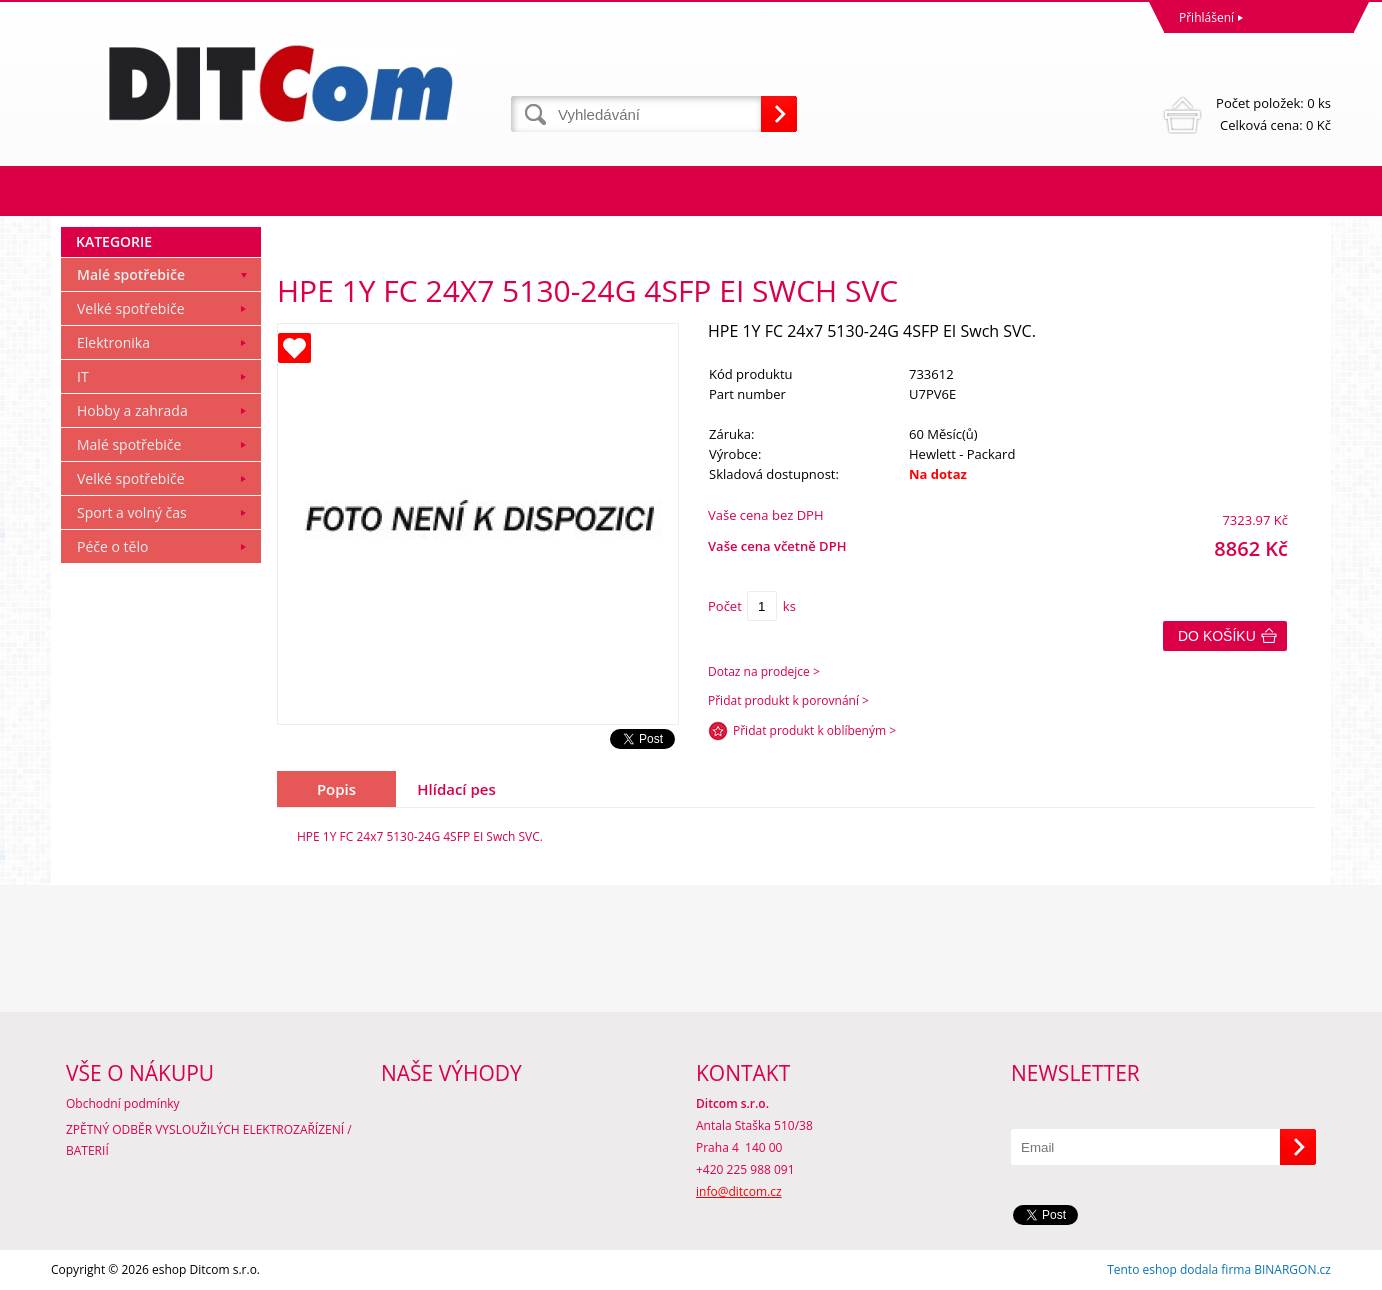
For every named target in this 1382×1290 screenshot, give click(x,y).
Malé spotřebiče (131, 274)
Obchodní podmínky (123, 1103)
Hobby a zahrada (132, 410)
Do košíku (1217, 636)
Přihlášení (1206, 17)
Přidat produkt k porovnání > (788, 700)
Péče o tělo (112, 546)
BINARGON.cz (1292, 1269)
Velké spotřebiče (131, 308)
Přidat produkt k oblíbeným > (814, 730)
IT (83, 376)
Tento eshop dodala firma (1179, 1269)
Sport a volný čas (132, 512)
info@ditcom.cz (739, 1191)
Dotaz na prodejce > (764, 671)
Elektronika (113, 342)
